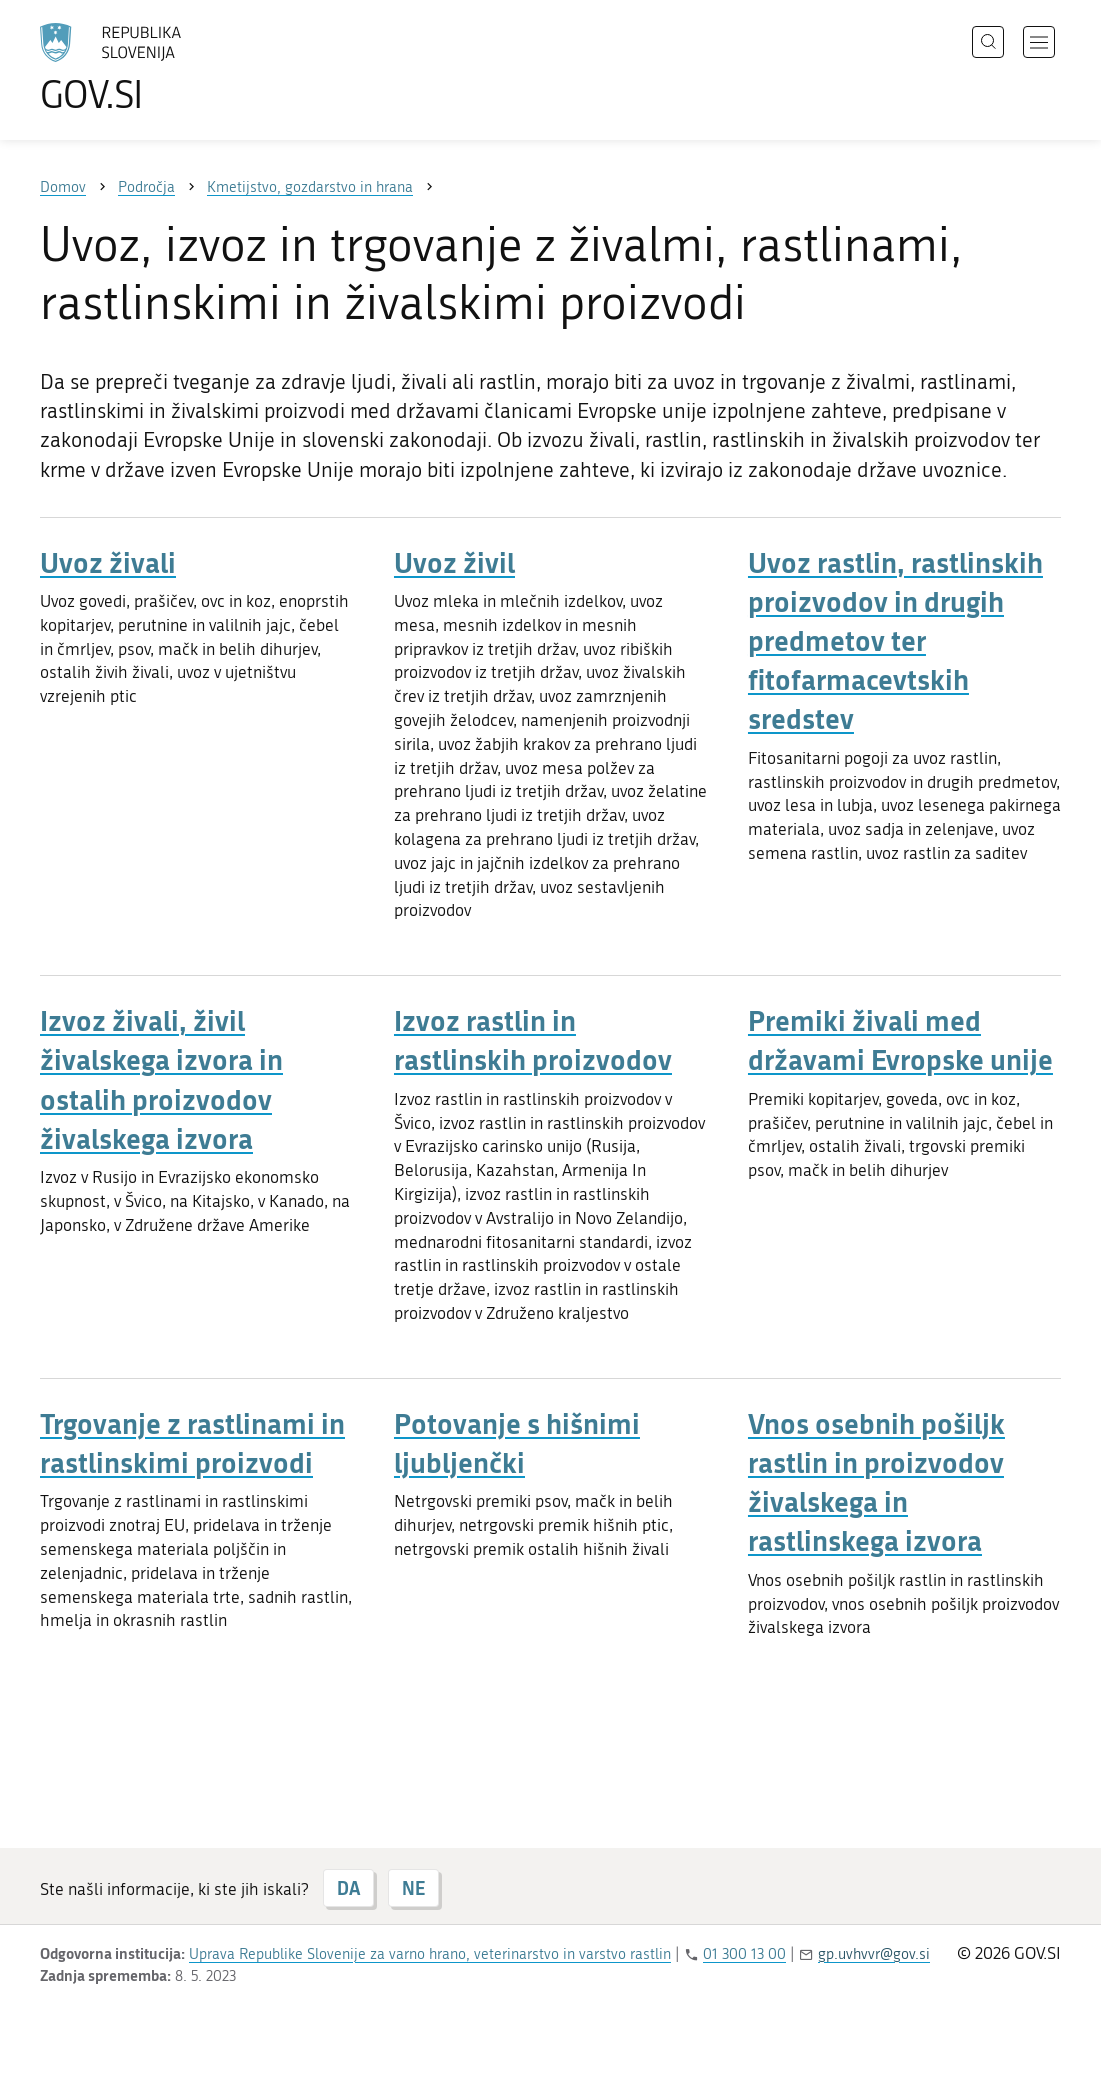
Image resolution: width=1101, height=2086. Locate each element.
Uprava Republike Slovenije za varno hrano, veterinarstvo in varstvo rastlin (430, 1954)
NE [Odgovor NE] (413, 1888)
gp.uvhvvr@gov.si (874, 1954)
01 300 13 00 (744, 1954)
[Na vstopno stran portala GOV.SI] (166, 68)
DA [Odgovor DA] (348, 1888)
